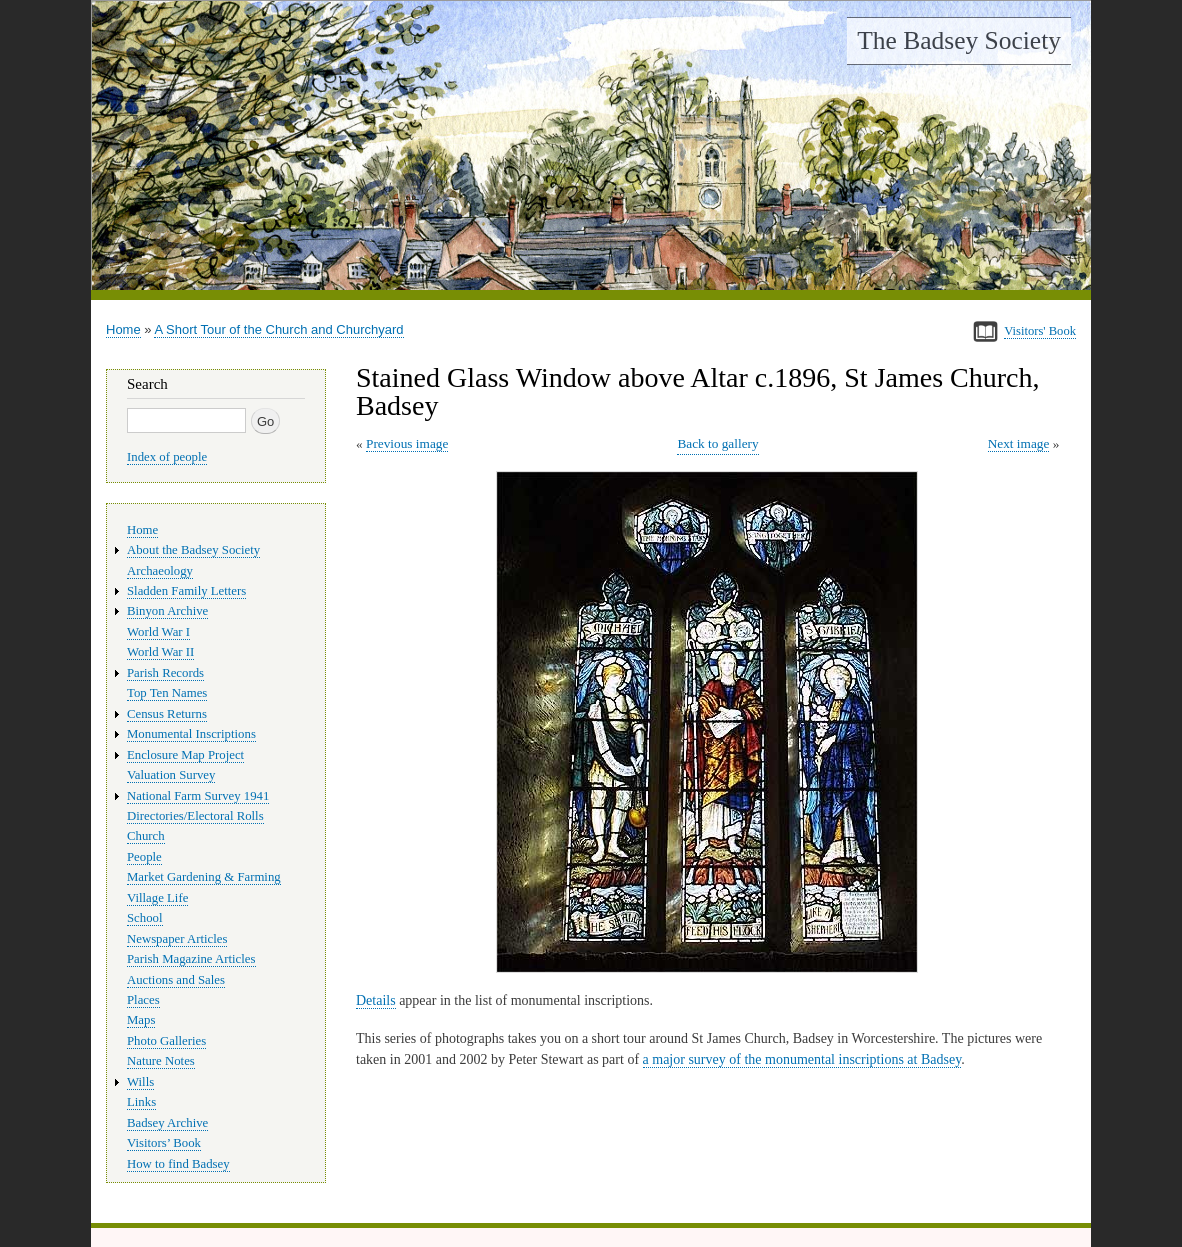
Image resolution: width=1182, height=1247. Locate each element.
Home (123, 329)
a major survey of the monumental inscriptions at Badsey (802, 1059)
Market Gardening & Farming (204, 877)
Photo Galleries (166, 1041)
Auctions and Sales (176, 980)
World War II (160, 652)
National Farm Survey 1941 (198, 796)
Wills (140, 1082)
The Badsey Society (959, 40)
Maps (141, 1020)
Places (143, 1000)
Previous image (407, 443)
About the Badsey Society (193, 550)
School (145, 918)
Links (141, 1102)
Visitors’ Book (164, 1143)
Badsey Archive (167, 1123)
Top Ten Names (167, 693)
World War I (158, 632)
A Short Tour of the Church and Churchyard (278, 329)
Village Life (157, 898)
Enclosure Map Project (185, 755)
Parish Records (165, 673)
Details (376, 1000)
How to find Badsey (178, 1164)
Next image (1019, 443)
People (144, 857)
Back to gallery (717, 443)
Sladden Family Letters (186, 591)
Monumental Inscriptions (191, 734)
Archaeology (160, 571)
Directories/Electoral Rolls (195, 816)
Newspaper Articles (177, 939)
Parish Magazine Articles (191, 959)
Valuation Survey (171, 775)
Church (146, 836)
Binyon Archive (167, 611)
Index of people (167, 457)
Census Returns (167, 714)
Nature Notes (161, 1061)
